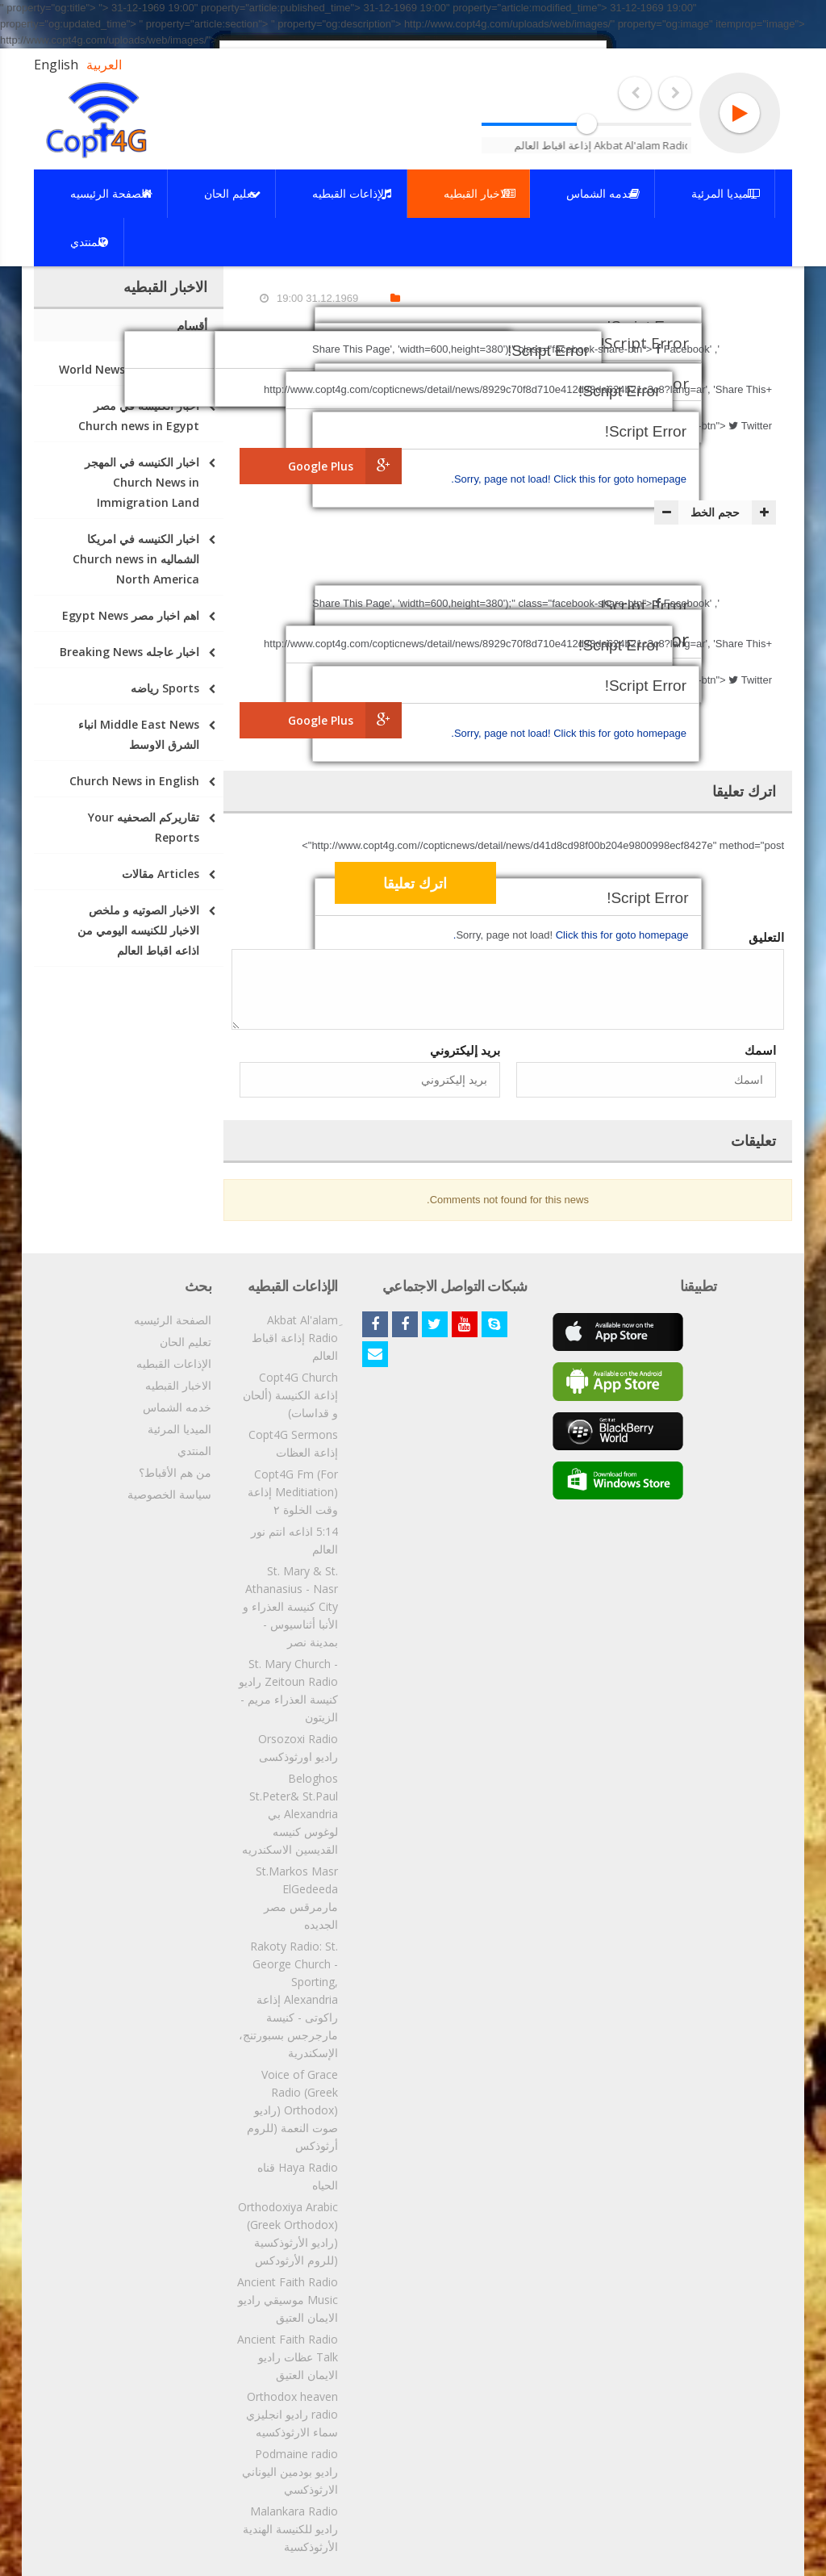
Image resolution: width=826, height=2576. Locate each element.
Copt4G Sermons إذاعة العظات (293, 1443)
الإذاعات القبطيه (173, 1363)
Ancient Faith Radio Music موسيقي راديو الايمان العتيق (287, 2299)
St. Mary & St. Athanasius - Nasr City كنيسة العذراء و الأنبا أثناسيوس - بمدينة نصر (290, 1606)
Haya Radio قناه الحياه (297, 2176)
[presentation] (653, 885)
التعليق (766, 937)
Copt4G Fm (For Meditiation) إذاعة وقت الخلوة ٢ (293, 1491)
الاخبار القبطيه (178, 1385)
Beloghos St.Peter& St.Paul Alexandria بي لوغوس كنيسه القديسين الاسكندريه (290, 1814)
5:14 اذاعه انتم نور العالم (294, 1540)
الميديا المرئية (179, 1428)
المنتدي (194, 1450)
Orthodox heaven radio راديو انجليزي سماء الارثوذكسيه (292, 2414)
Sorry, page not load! (503, 479)
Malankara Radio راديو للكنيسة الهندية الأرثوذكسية (290, 2528)
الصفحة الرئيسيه (172, 1320)
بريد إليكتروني (465, 1050)
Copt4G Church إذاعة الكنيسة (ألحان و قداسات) (290, 1395)
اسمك (760, 1050)
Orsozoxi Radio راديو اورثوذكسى (298, 1747)
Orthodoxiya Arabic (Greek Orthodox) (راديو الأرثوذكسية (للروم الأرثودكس (288, 2233)
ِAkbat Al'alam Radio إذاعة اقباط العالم (295, 1337)
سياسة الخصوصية (169, 1494)
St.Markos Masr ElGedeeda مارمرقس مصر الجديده (297, 1897)
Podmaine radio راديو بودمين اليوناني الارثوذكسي (290, 2471)
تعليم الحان (185, 1341)
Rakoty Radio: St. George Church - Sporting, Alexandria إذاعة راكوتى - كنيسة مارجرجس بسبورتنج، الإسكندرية (288, 1999)
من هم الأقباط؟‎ (175, 1472)
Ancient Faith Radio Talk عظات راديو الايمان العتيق (287, 2356)
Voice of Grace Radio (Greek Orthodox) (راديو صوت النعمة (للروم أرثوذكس (292, 2110)
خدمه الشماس (177, 1407)
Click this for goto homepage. (568, 479)
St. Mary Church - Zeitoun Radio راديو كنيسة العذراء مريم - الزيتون (288, 1690)
